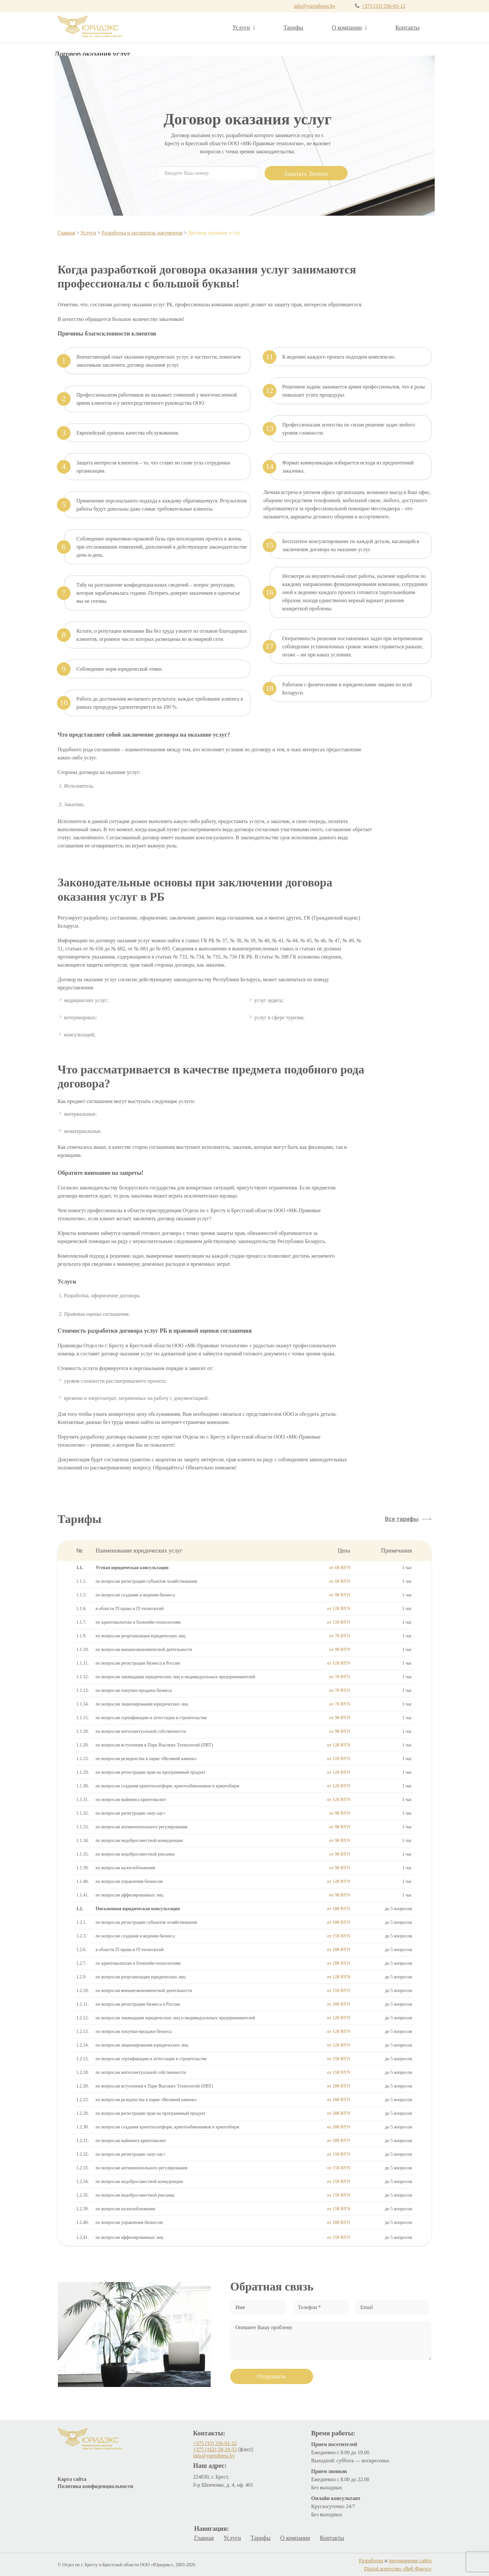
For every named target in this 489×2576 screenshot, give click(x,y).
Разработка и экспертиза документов (141, 232)
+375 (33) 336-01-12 (383, 6)
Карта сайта (72, 2479)
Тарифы (293, 27)
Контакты (407, 27)
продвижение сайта (410, 2560)
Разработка (371, 2560)
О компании (349, 27)
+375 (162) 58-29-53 (215, 2449)
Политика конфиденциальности (95, 2486)
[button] (408, 1519)
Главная (66, 232)
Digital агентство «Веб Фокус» (397, 2568)
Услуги (243, 27)
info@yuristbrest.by (315, 6)
